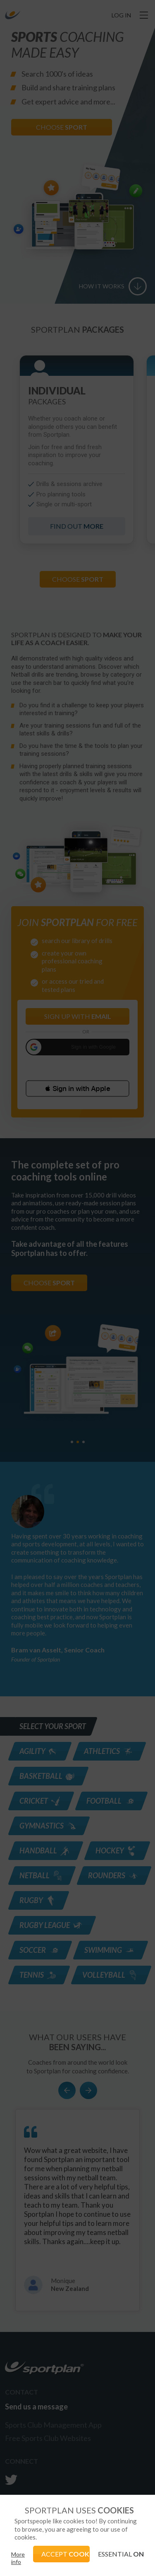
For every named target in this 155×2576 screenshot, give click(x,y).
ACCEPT (65, 2554)
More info (18, 2558)
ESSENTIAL (121, 2554)
